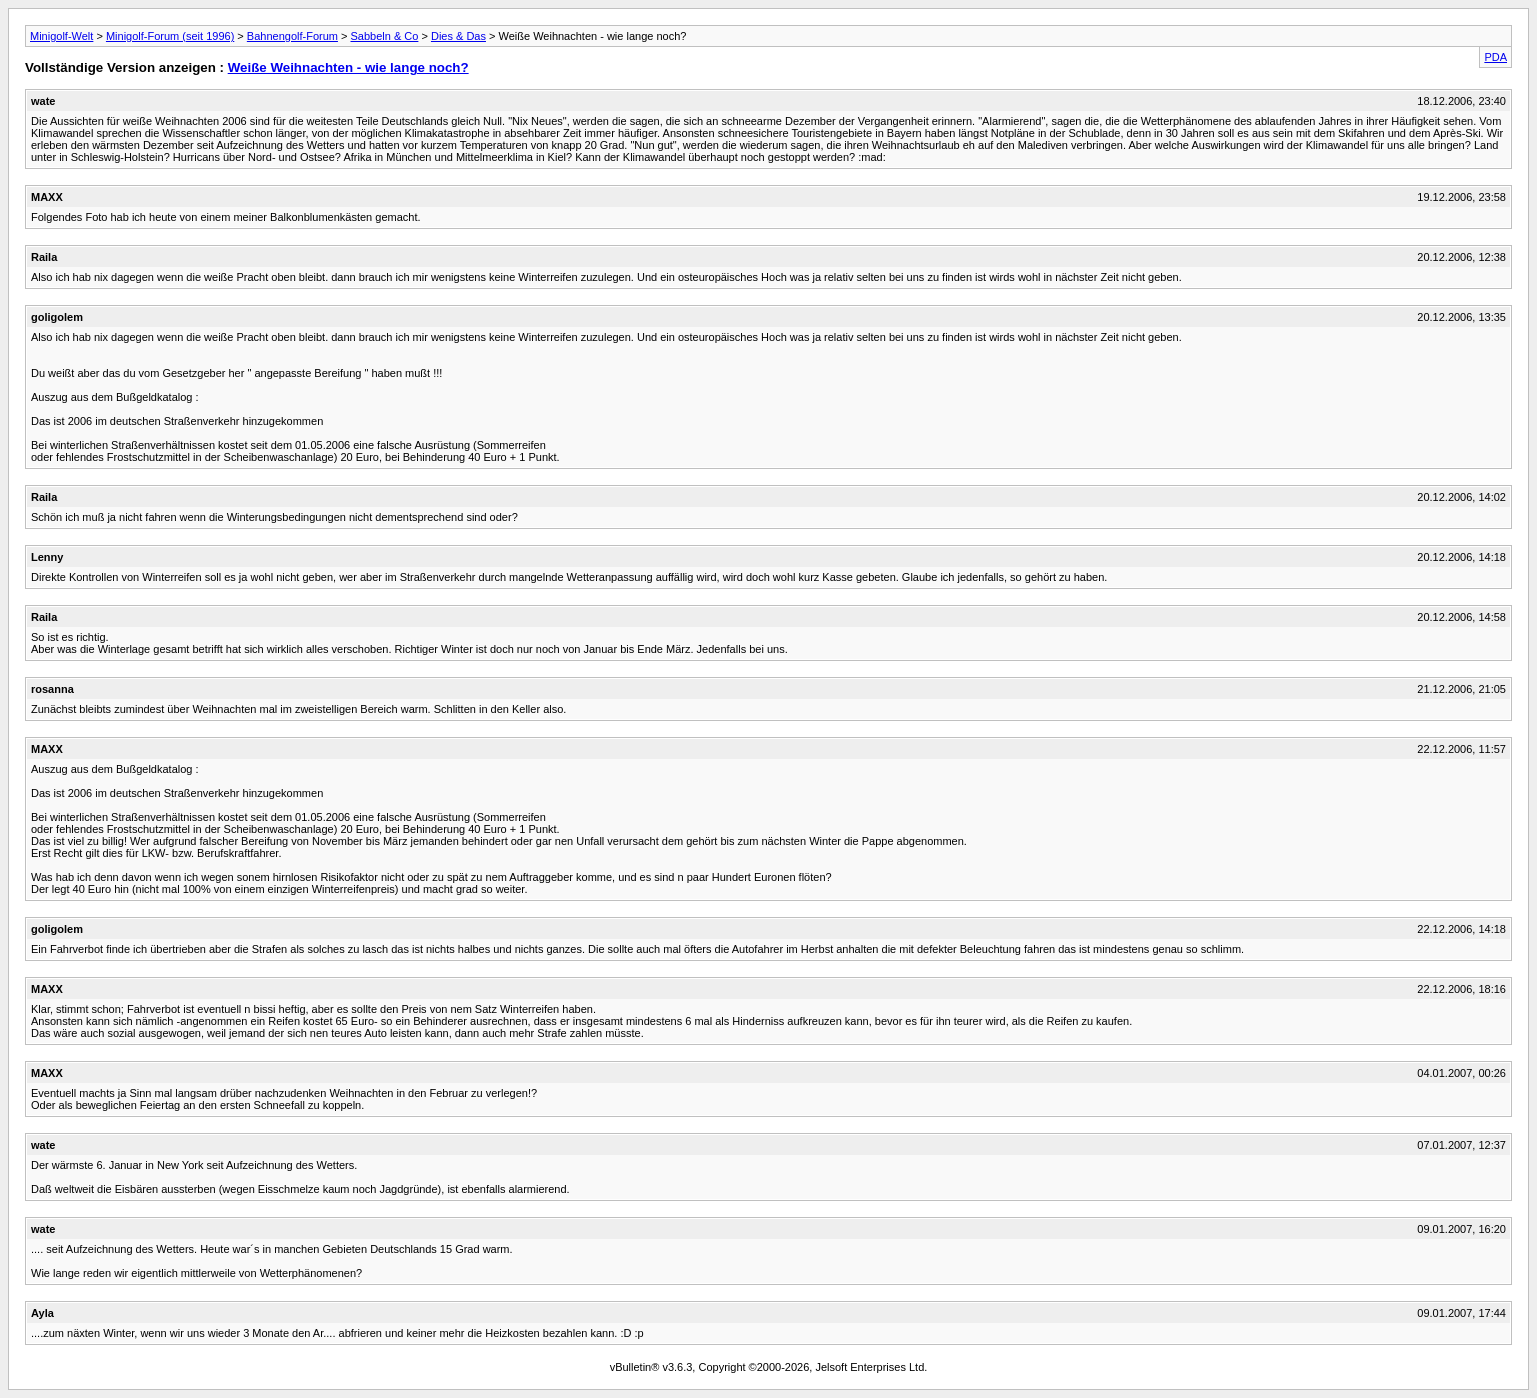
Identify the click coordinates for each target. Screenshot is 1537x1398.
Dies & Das (458, 36)
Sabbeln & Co (385, 36)
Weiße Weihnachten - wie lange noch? (348, 67)
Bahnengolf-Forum (292, 36)
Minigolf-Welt (61, 36)
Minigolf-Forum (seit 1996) (170, 36)
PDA (1495, 57)
